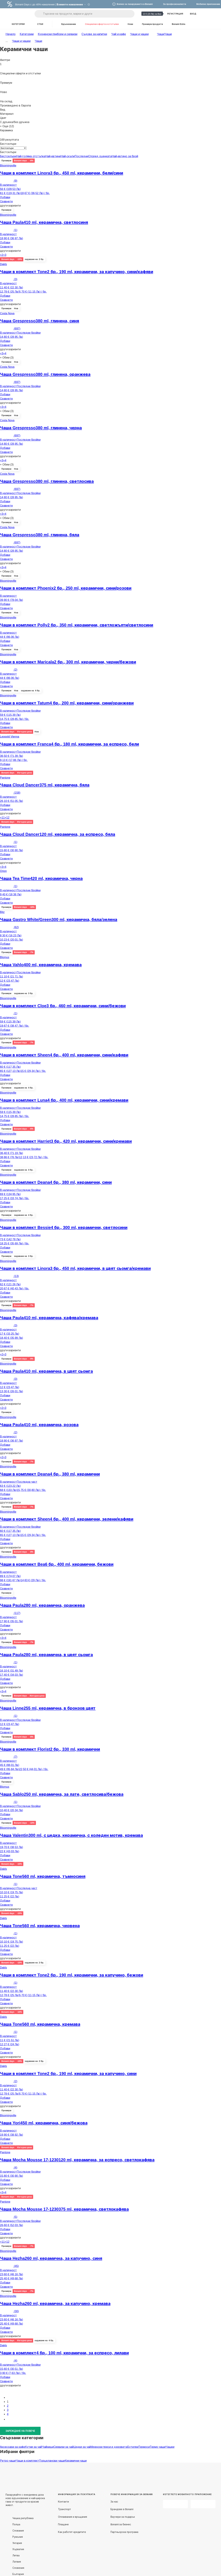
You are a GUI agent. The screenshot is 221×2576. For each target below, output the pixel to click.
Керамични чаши (76, 2460)
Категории (27, 34)
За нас (114, 2501)
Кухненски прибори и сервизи (57, 34)
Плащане (63, 2524)
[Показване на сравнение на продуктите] (204, 13)
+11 (2, 817)
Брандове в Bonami (121, 2509)
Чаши (168, 34)
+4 (4, 353)
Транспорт (64, 2509)
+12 (7, 817)
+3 (4, 255)
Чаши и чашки (139, 34)
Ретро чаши (8, 2460)
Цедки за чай (82, 2447)
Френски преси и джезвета (109, 2447)
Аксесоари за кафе (12, 2447)
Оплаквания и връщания (72, 2516)
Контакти (63, 2501)
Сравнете (6, 201)
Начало (11, 34)
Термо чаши (158, 2447)
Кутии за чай (33, 2447)
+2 (1, 255)
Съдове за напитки (94, 34)
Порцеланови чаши (52, 2460)
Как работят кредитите (72, 2531)
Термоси (144, 2447)
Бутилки (132, 2447)
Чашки (170, 2447)
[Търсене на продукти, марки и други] (88, 13)
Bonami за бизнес (120, 2524)
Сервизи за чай (64, 2447)
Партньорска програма (124, 2531)
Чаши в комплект (27, 2460)
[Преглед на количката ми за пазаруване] (212, 13)
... (7, 41)
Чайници (48, 2447)
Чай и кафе (118, 34)
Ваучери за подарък (122, 2516)
